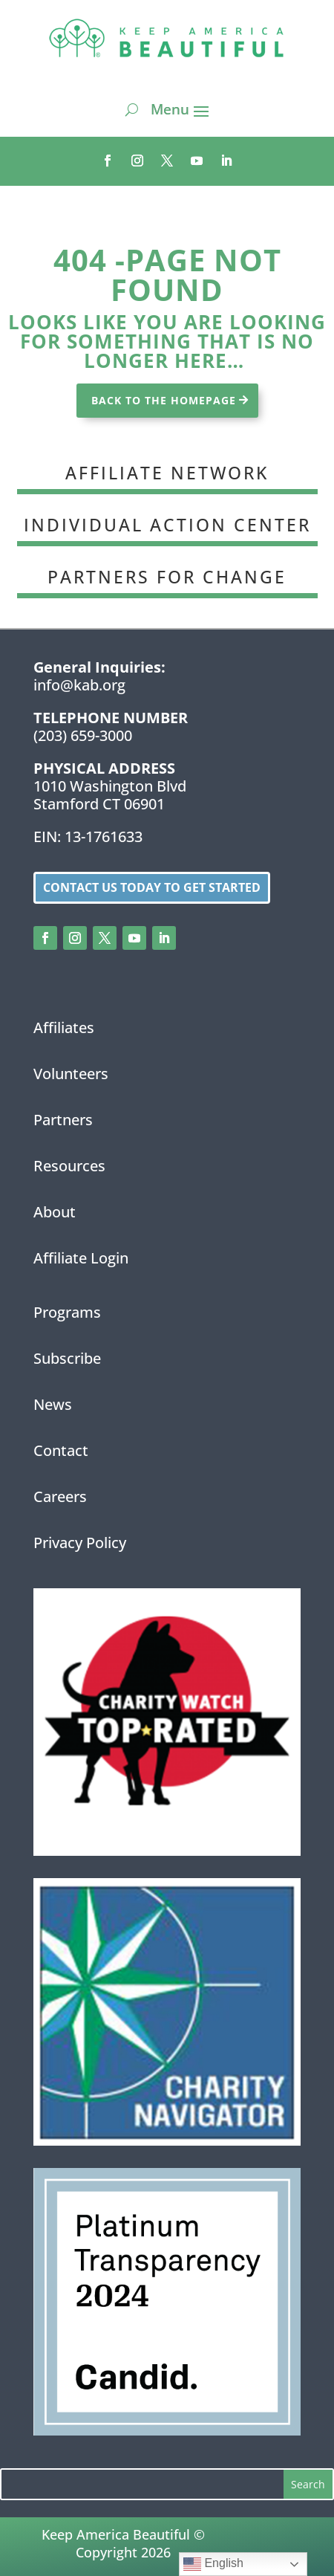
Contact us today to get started (152, 887)
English (213, 2564)
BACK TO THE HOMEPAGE (163, 400)
